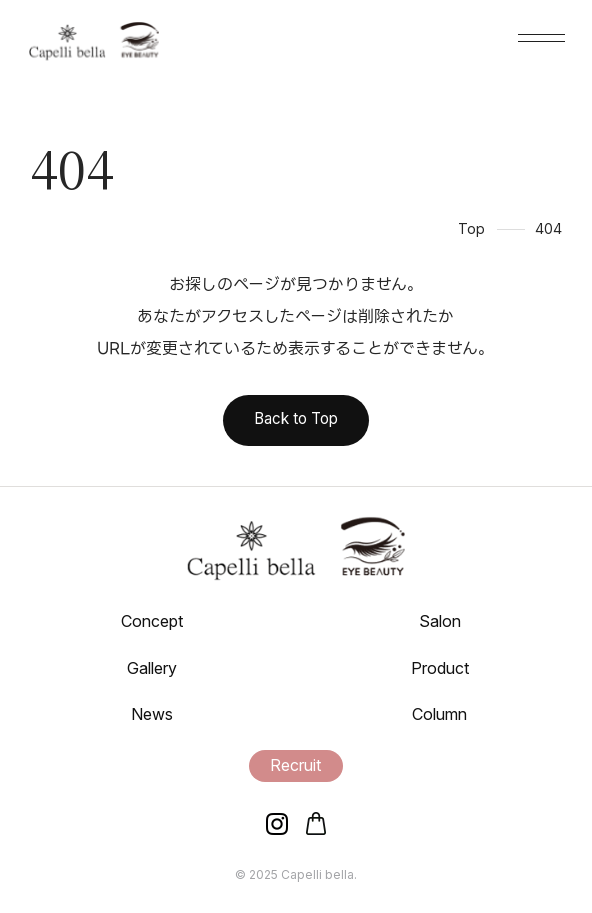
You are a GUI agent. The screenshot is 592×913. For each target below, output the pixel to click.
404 (548, 228)
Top (471, 228)
